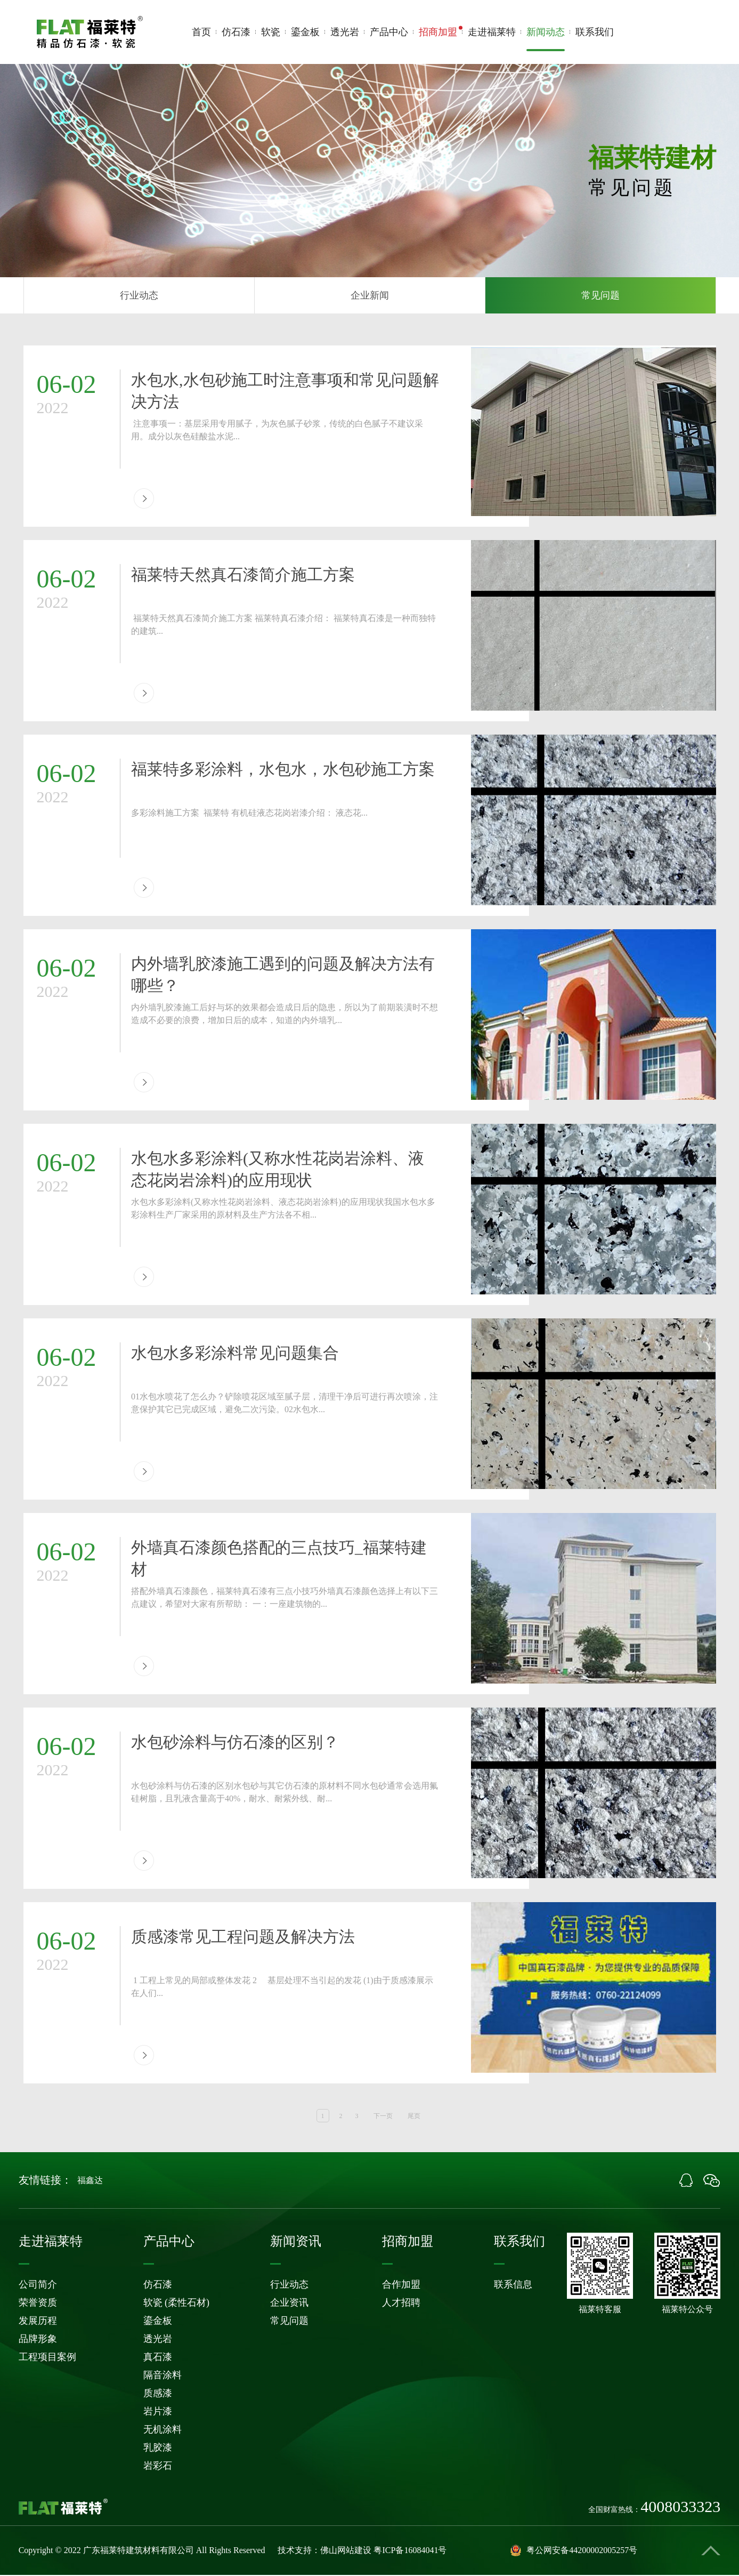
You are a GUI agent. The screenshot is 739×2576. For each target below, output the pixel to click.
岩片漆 (157, 2412)
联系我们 (594, 32)
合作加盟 (401, 2285)
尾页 (414, 2117)
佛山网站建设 (345, 2551)
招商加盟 (438, 32)
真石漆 (157, 2358)
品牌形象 (38, 2339)
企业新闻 (370, 296)
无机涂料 (162, 2430)
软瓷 (270, 32)
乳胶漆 (157, 2448)
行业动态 (139, 296)
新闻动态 (545, 39)
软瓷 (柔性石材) (176, 2303)
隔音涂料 (162, 2376)
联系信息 (513, 2285)
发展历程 (38, 2321)
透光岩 (344, 32)
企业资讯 (289, 2303)
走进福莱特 (492, 32)
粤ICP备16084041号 (409, 2551)
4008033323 (680, 37)
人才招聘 (401, 2303)
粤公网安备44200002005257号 (573, 2551)
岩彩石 (157, 2466)
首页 (201, 32)
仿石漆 (236, 32)
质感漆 (157, 2394)
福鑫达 (90, 2181)
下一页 (383, 2117)
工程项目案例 (47, 2358)
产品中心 (389, 32)
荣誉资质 (38, 2303)
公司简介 (38, 2285)
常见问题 (600, 296)
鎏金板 (305, 32)
